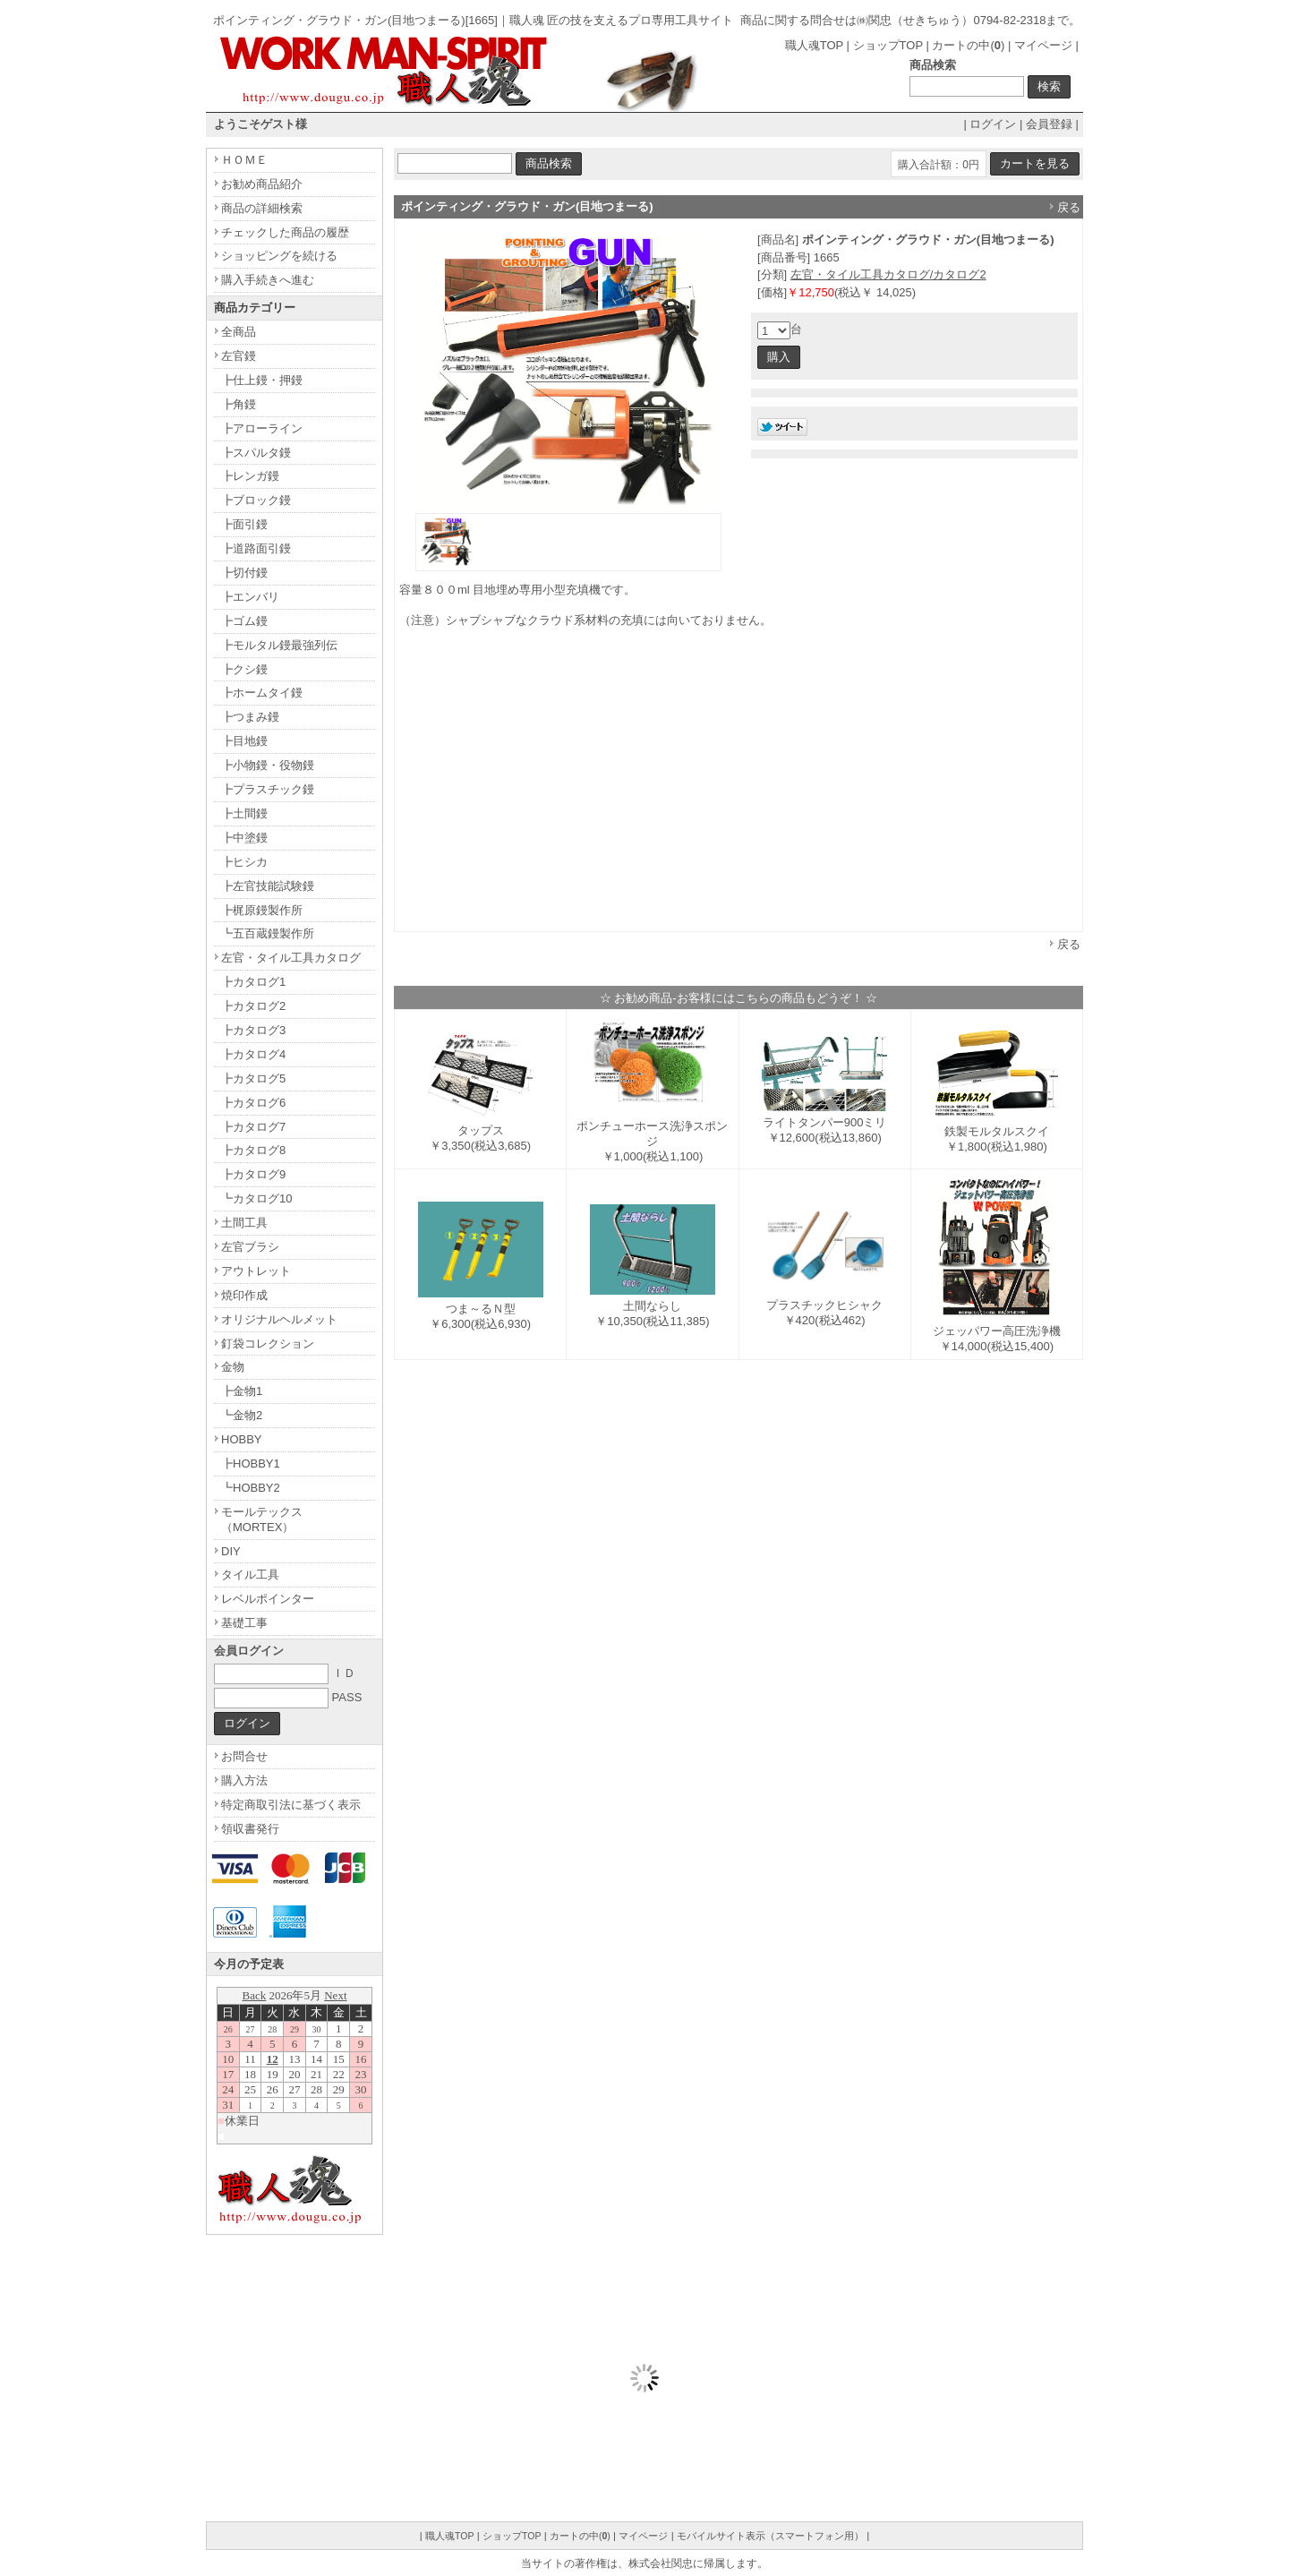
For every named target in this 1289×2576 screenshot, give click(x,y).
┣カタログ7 (253, 1127)
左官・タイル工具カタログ (291, 957)
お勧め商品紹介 (262, 184)
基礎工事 (244, 1623)
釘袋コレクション (267, 1343)
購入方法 (244, 1780)
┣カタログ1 (253, 981)
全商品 (238, 331)
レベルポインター (267, 1598)
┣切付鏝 (244, 572)
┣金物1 (241, 1391)
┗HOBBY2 (250, 1487)
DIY (231, 1551)
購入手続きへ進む (267, 280)
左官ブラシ (250, 1247)
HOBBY (241, 1439)
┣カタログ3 (253, 1030)
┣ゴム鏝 (244, 621)
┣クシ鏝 (244, 669)
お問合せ (244, 1756)
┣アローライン (262, 428)
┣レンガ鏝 (250, 476)
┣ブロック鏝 (256, 500)
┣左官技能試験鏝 (267, 886)
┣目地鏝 (244, 741)
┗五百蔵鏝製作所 (267, 933)
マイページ (1043, 45)
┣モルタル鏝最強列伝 (279, 645)
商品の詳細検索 (262, 208)
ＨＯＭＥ (244, 160)
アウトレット (256, 1271)
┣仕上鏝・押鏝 (262, 380)
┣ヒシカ (244, 862)
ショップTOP (888, 45)
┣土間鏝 (244, 813)
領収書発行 (250, 1829)
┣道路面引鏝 (256, 548)
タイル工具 (250, 1574)
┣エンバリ (250, 596)
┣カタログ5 (253, 1078)
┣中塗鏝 (244, 837)
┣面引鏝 (244, 524)
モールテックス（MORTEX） (262, 1519)
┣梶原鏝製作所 (262, 910)
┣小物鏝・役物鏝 (267, 765)
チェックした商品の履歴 (285, 232)
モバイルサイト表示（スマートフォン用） (770, 2535)
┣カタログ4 (253, 1054)
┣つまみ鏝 (250, 716)
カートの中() (968, 45)
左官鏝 (238, 356)
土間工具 (244, 1222)
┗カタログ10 (256, 1198)
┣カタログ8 (253, 1150)
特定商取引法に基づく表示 (291, 1804)
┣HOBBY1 (250, 1463)
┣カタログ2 (253, 1006)
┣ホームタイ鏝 (262, 692)
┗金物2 (241, 1415)
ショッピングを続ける (279, 255)
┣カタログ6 (253, 1102)
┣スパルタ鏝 (256, 452)
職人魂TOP (814, 45)
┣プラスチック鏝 (267, 789)
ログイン (992, 124)
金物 (232, 1367)
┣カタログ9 (253, 1174)
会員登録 (1049, 124)
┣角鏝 (238, 404)
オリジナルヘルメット (279, 1319)
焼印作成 (244, 1295)
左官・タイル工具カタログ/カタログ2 (888, 274)
